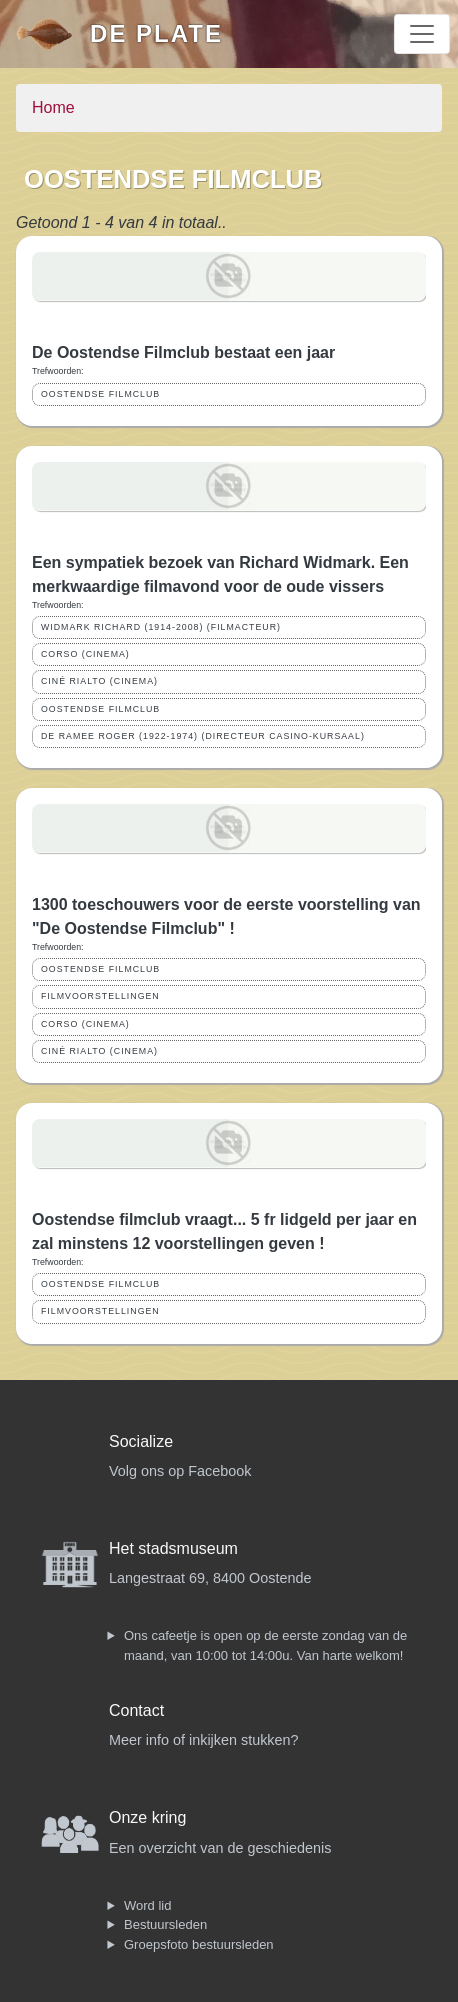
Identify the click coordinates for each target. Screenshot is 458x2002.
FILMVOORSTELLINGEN (100, 996)
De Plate (156, 33)
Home (53, 107)
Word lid (147, 1905)
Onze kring (147, 1817)
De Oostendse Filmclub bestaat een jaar (183, 352)
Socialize (141, 1441)
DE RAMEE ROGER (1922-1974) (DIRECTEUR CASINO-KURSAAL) (203, 736)
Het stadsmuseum (173, 1548)
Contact (136, 1710)
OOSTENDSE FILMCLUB (100, 394)
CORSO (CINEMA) (85, 654)
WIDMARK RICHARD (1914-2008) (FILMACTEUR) (161, 627)
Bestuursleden (165, 1924)
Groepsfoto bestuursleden (199, 1944)
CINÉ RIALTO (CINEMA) (99, 681)
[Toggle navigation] (422, 34)
